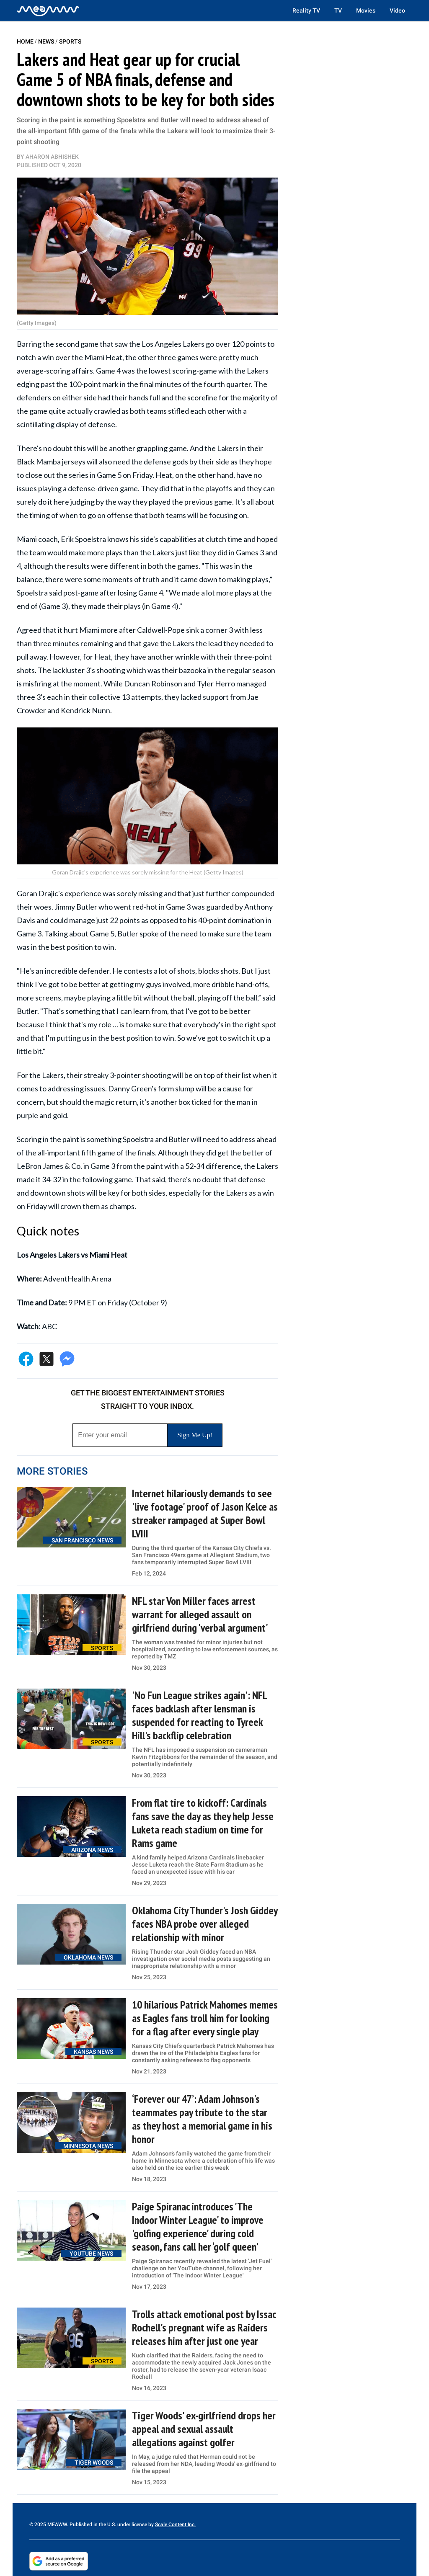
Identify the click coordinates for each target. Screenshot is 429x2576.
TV (338, 10)
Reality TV (306, 10)
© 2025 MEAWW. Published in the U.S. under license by (92, 2524)
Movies (365, 10)
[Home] (48, 10)
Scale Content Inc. (175, 2524)
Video (397, 10)
